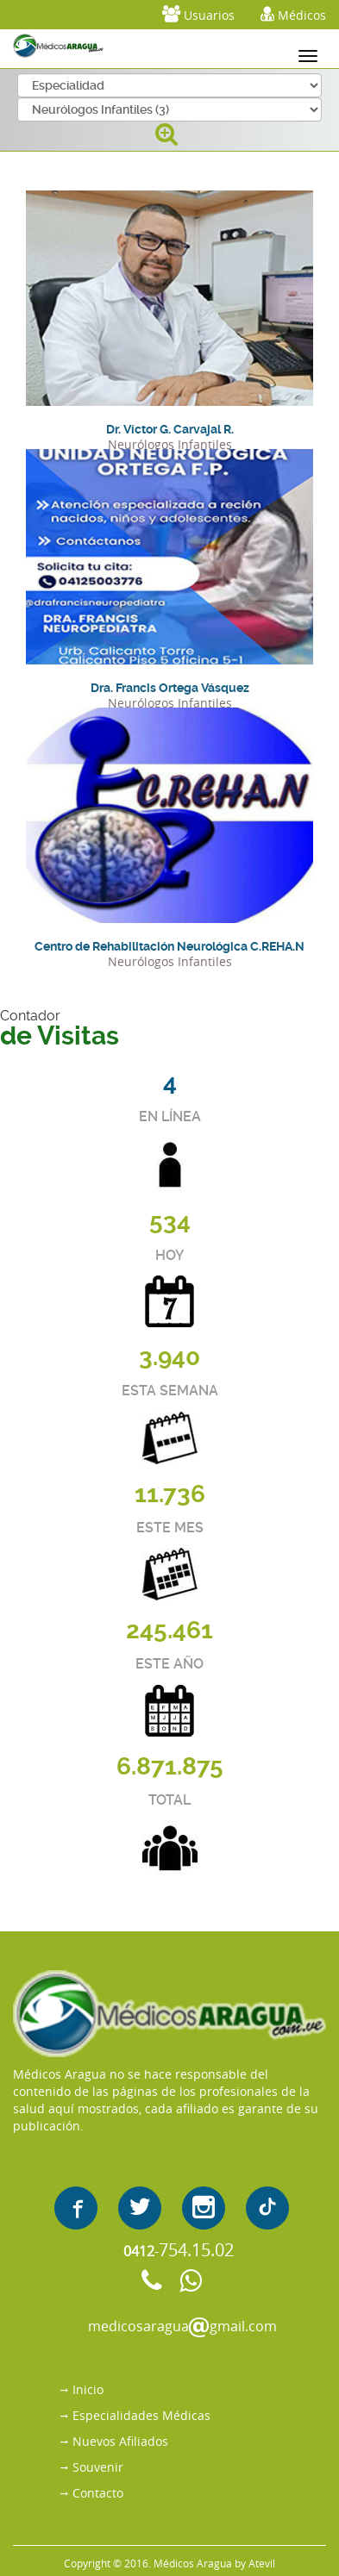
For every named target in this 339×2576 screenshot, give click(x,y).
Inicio (88, 2389)
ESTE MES (170, 1527)
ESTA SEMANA (170, 1390)
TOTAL (169, 1800)
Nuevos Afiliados (120, 2441)
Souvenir (97, 2467)
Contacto (97, 2493)
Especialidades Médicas (141, 2415)
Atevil (261, 2563)
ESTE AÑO (169, 1664)
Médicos (293, 14)
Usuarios (198, 14)
